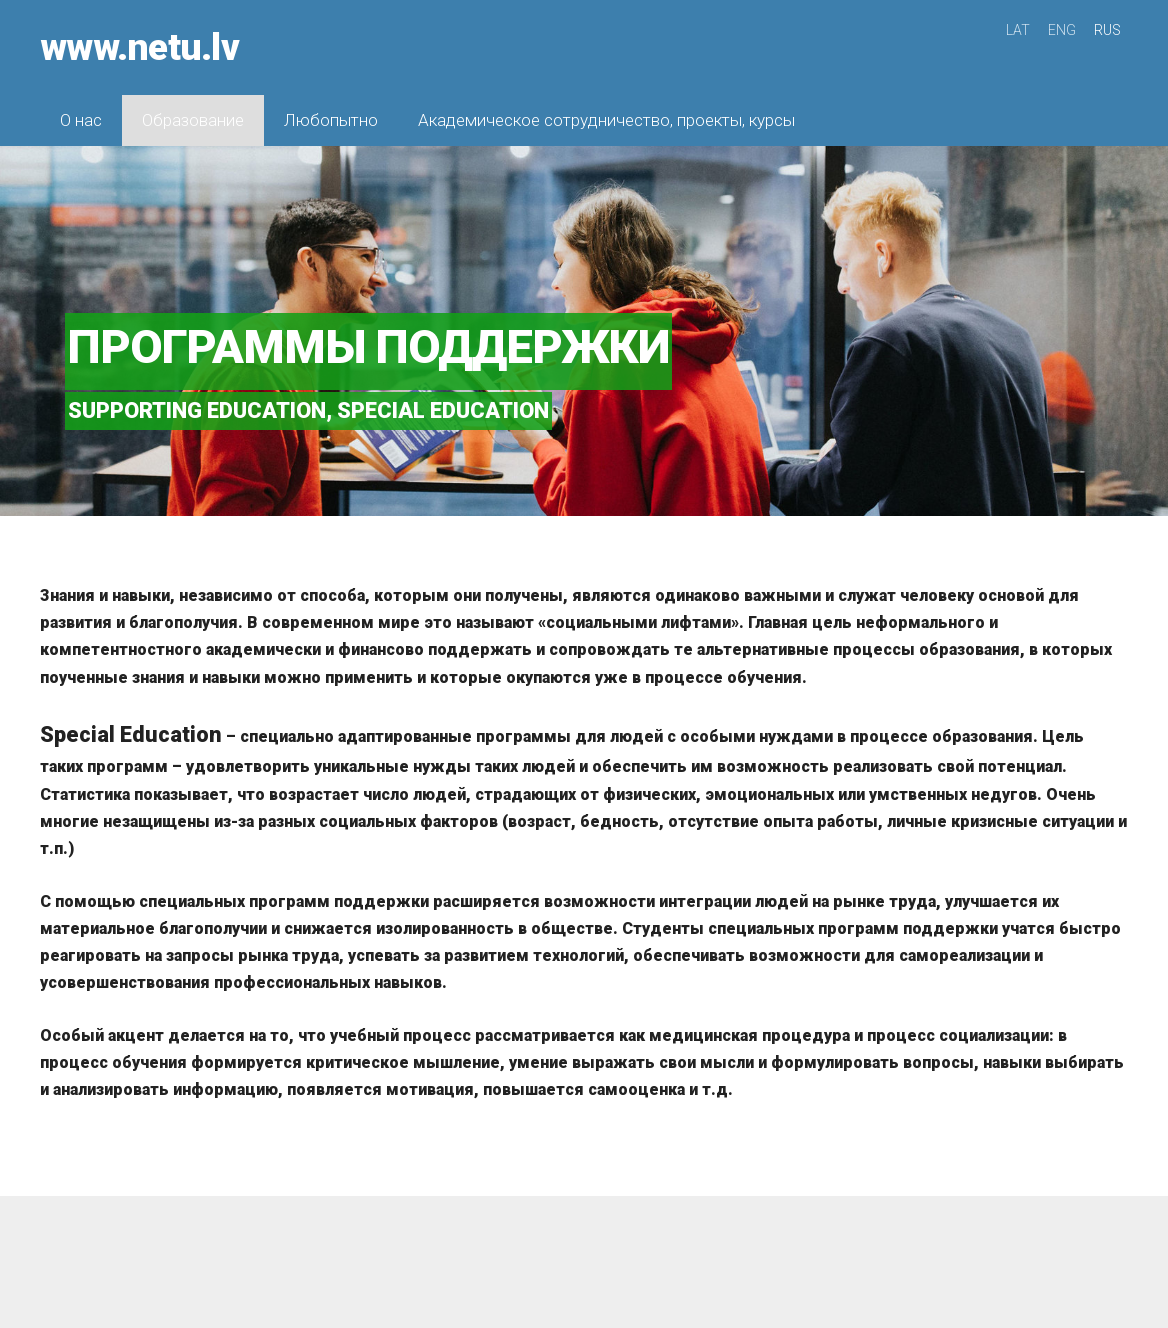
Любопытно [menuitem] (331, 120)
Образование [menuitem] (193, 120)
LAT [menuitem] (1018, 30)
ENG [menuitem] (1062, 30)
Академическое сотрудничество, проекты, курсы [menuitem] (606, 120)
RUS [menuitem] (1107, 30)
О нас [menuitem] (81, 120)
